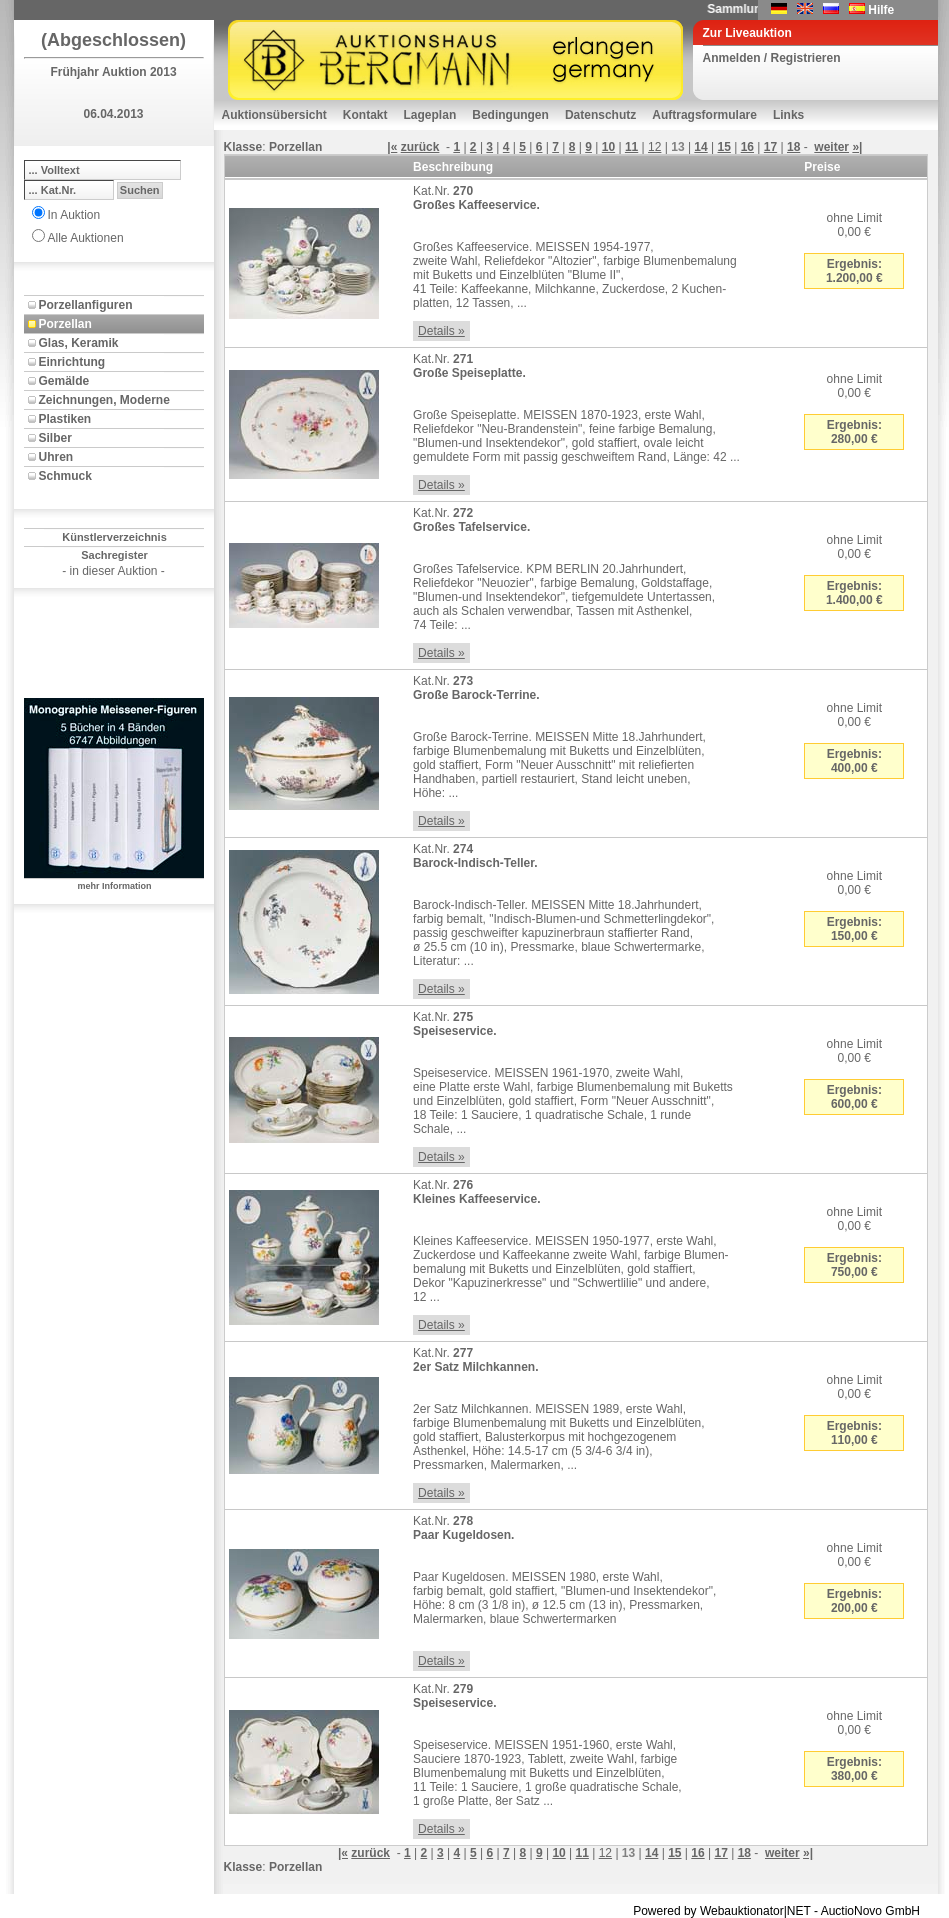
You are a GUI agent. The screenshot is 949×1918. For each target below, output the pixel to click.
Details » (441, 331)
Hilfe (881, 10)
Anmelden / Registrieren (772, 58)
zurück (420, 147)
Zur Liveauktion (747, 33)
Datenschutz (600, 115)
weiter (831, 147)
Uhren (56, 457)
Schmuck (65, 476)
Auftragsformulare (704, 115)
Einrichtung (72, 362)
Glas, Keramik (79, 343)
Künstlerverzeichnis (114, 537)
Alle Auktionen (86, 238)
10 (608, 147)
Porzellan (65, 324)
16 (747, 147)
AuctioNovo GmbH (870, 1911)
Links (788, 115)
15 (724, 147)
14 (700, 147)
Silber (55, 438)
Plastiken (65, 419)
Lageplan (430, 115)
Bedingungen (510, 115)
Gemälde (64, 381)
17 (770, 147)
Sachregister (114, 555)
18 (793, 147)
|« (392, 147)
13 (677, 147)
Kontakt (365, 115)
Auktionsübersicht (274, 115)
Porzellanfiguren (86, 305)
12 (654, 147)
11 (631, 147)
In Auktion (74, 215)
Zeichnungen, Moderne (104, 400)
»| (857, 147)
